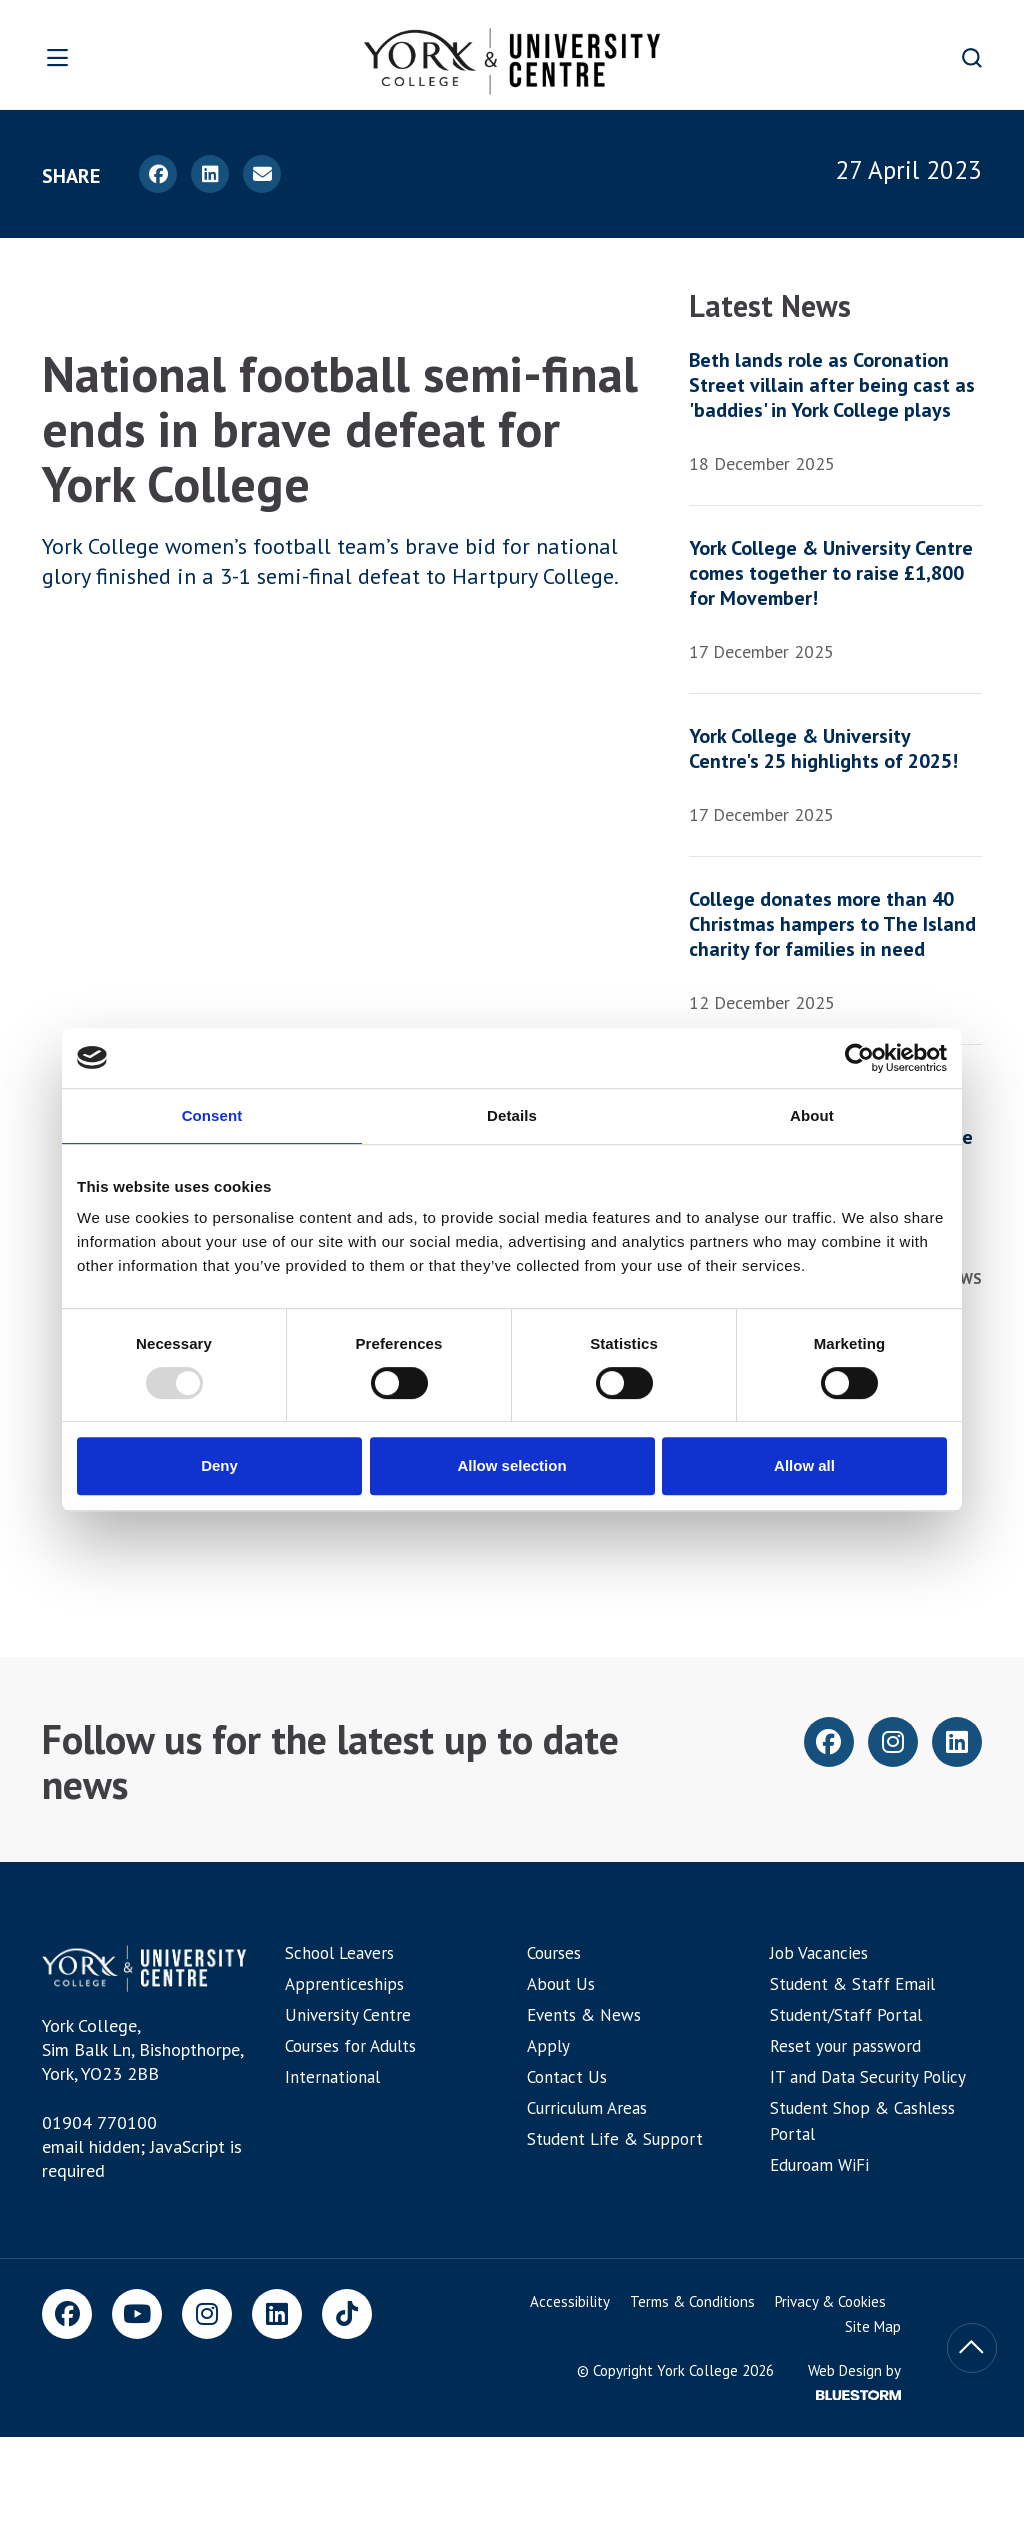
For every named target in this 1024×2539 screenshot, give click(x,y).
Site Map (873, 2326)
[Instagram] (207, 2314)
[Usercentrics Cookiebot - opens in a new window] (859, 1058)
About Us (561, 1984)
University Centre (348, 2015)
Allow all (804, 1465)
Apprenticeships (344, 1984)
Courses (554, 1953)
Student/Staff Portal (846, 2015)
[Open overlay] (108, 57)
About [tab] (812, 1115)
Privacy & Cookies (830, 2301)
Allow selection (511, 1465)
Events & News (584, 2015)
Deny (219, 1465)
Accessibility (570, 2301)
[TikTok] (347, 2314)
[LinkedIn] (277, 2314)
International (332, 2077)
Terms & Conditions (692, 2301)
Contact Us (567, 2077)
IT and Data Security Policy (868, 2077)
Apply (548, 2046)
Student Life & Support (615, 2139)
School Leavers (339, 1953)
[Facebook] (67, 2314)
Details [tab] (512, 1115)
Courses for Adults (350, 2046)
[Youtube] (137, 2314)
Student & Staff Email (852, 1984)
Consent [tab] (212, 1115)
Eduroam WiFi (819, 2165)
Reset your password (845, 2046)
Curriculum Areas (587, 2108)
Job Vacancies (819, 1953)
